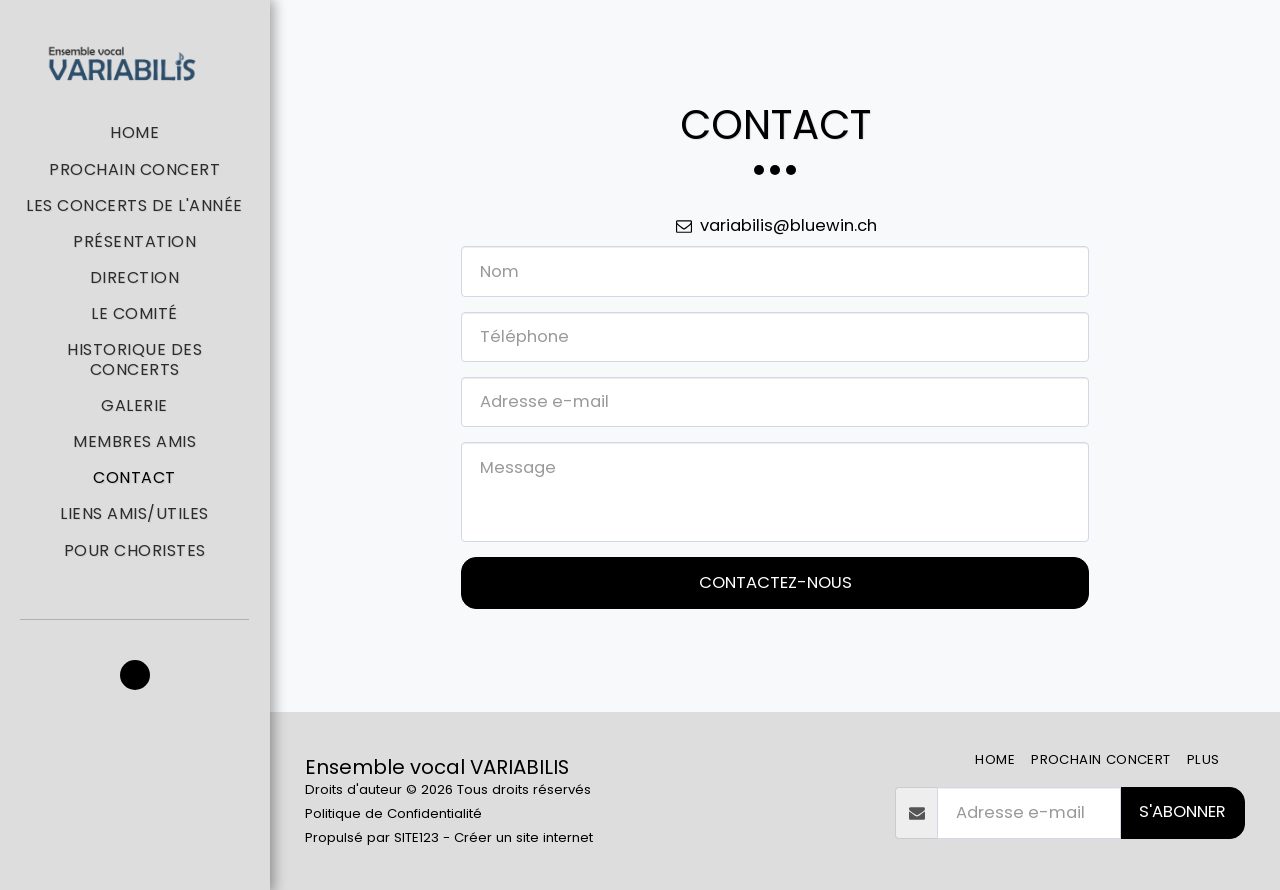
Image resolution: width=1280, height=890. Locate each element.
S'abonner (1182, 811)
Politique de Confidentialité (393, 813)
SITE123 (416, 837)
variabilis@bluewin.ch (774, 225)
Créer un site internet (523, 837)
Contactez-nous (775, 582)
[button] (135, 675)
